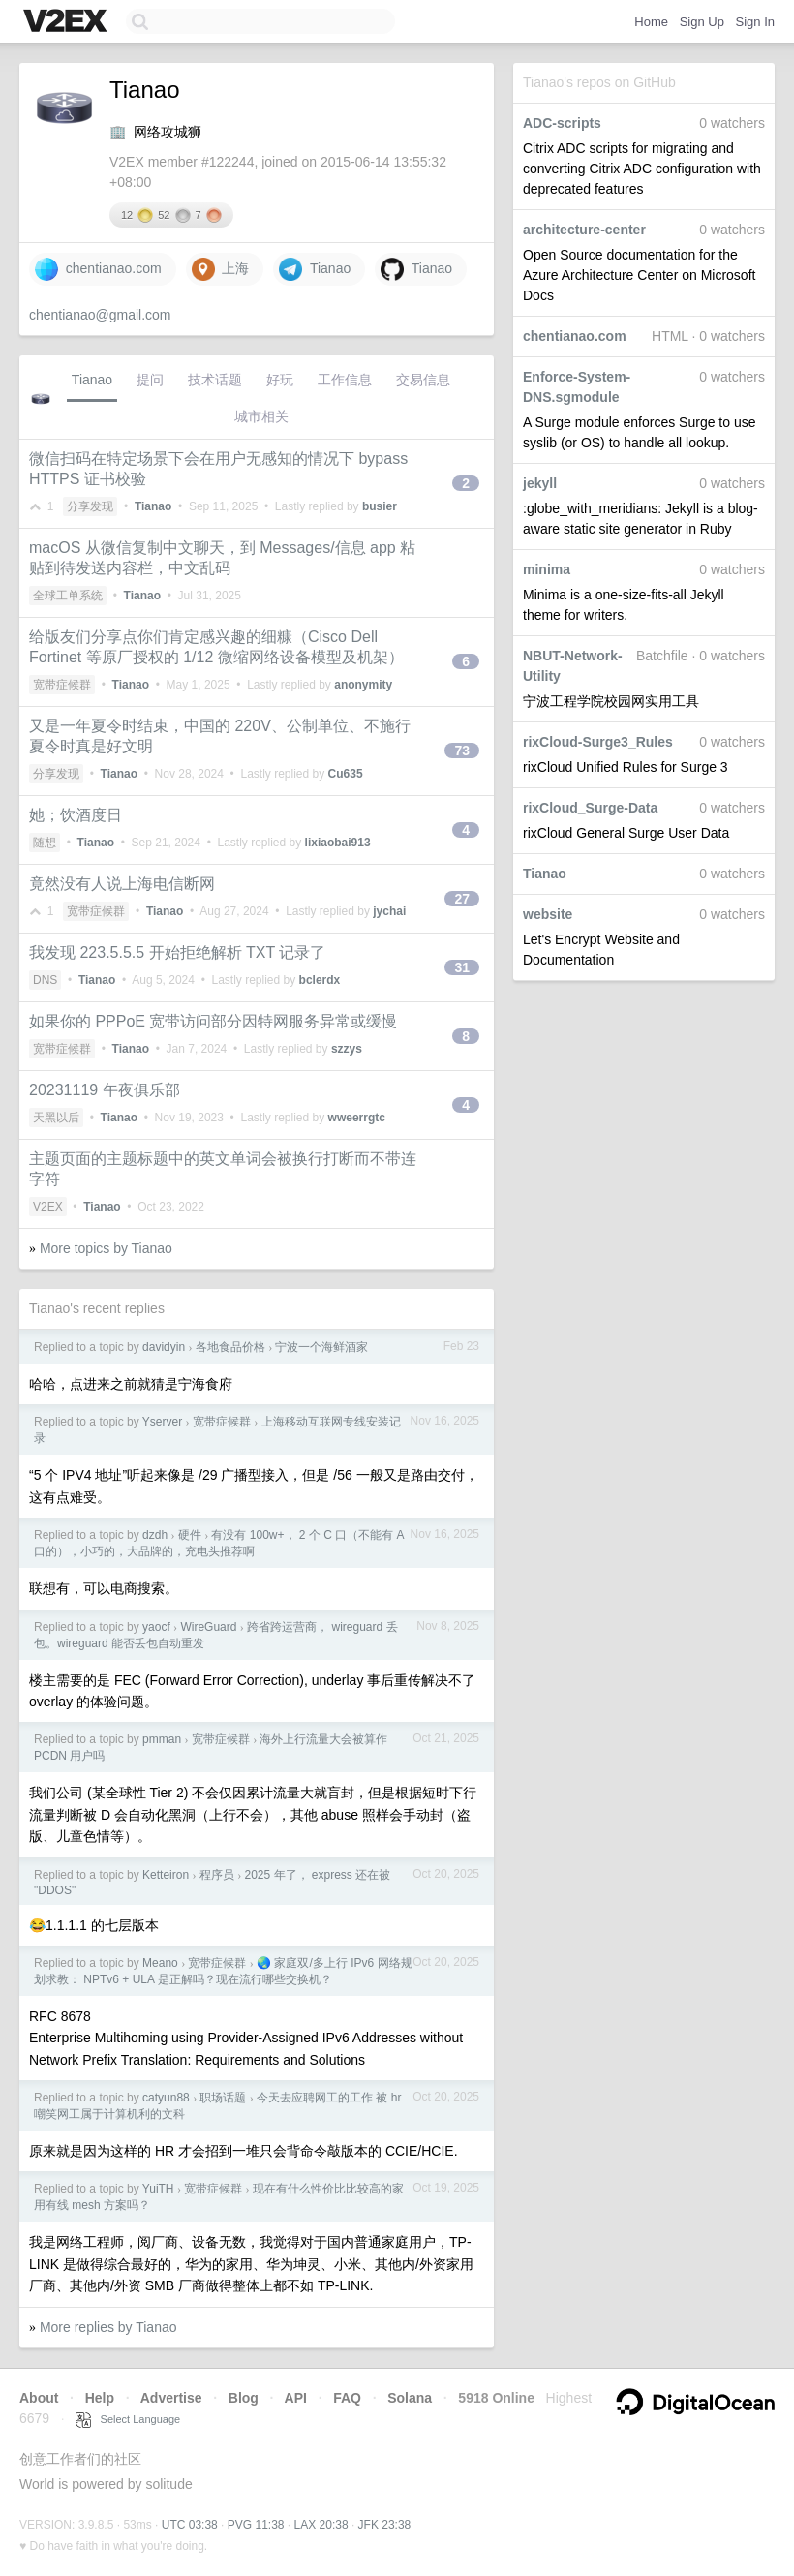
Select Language (128, 2419)
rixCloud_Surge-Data (590, 807)
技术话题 (215, 379)
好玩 (279, 379)
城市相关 (261, 416)
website (547, 914)
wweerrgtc (356, 1117)
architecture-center (584, 229)
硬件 (189, 1535)
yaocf (156, 1627)
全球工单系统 (68, 595)
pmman (161, 1739)
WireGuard (208, 1627)
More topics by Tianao (106, 1248)
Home (651, 22)
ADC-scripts (562, 123)
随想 (44, 842)
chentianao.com (574, 336)
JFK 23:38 (385, 2524)
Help (99, 2398)
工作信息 (345, 379)
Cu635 (345, 774)
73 (462, 750)
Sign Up (702, 22)
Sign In (755, 22)
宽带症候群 (62, 684)
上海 (221, 269)
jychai (389, 911)
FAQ (347, 2398)
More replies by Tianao (108, 2327)
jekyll (540, 483)
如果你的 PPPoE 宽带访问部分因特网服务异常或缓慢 (213, 1021)
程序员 (216, 1875)
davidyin (163, 1347)
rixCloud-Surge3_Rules (598, 742)
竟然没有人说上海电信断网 (122, 883)
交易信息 (423, 379)
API (296, 2398)
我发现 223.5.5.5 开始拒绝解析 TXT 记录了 (177, 952)
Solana (409, 2398)
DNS (45, 980)
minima (546, 569)
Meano (160, 1963)
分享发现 (90, 506)
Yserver (162, 1421)
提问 (150, 379)
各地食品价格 (230, 1347)
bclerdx (320, 980)
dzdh (155, 1535)
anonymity (363, 684)
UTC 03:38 (190, 2524)
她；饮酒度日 (75, 815)
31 (462, 967)
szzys (346, 1049)
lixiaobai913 (338, 842)
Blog (244, 2398)
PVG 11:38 (256, 2524)
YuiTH (158, 2188)
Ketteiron (165, 1875)
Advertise (171, 2398)
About (38, 2398)
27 (462, 898)
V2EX (48, 1206)
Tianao (544, 873)
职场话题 (222, 2097)
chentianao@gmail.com (100, 314)
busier (379, 506)
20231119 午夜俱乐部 (104, 1090)
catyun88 (166, 2097)
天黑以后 (56, 1117)
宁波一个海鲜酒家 (321, 1347)
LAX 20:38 (321, 2524)
